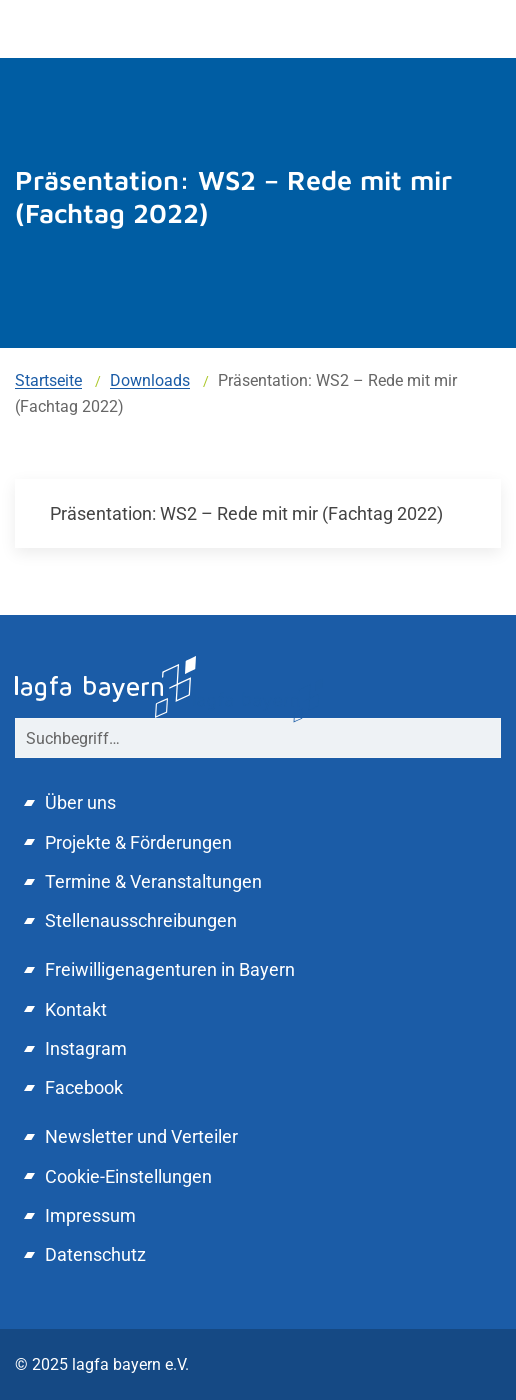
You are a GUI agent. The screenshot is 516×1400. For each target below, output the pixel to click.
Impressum (90, 1215)
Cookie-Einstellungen (128, 1176)
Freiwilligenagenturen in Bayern (170, 969)
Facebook (84, 1087)
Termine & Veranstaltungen (153, 881)
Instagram (86, 1048)
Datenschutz (95, 1254)
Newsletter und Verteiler (141, 1136)
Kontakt (76, 1009)
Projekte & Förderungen (138, 842)
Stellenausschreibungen (141, 920)
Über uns (80, 802)
